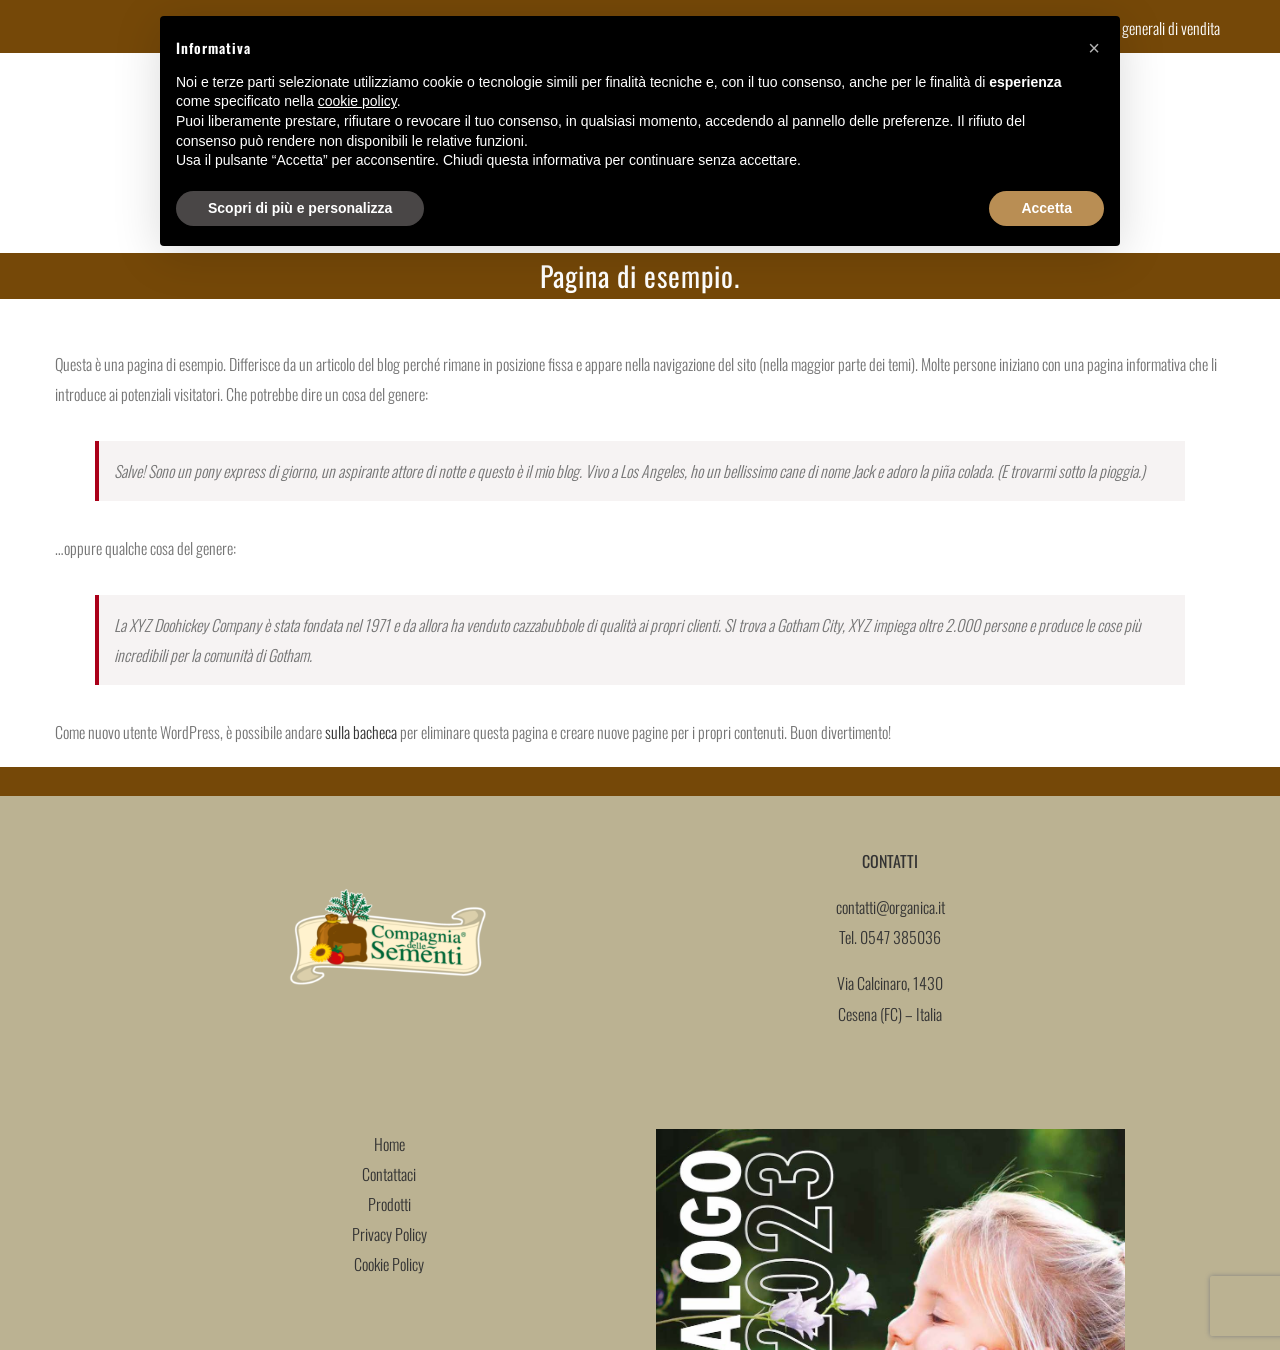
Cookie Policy (389, 1264)
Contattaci (389, 1174)
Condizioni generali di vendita (1142, 28)
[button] (1094, 48)
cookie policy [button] (357, 101)
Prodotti (389, 1204)
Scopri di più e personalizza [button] (300, 208)
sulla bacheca (361, 732)
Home (389, 1144)
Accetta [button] (1046, 208)
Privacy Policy (389, 1234)
